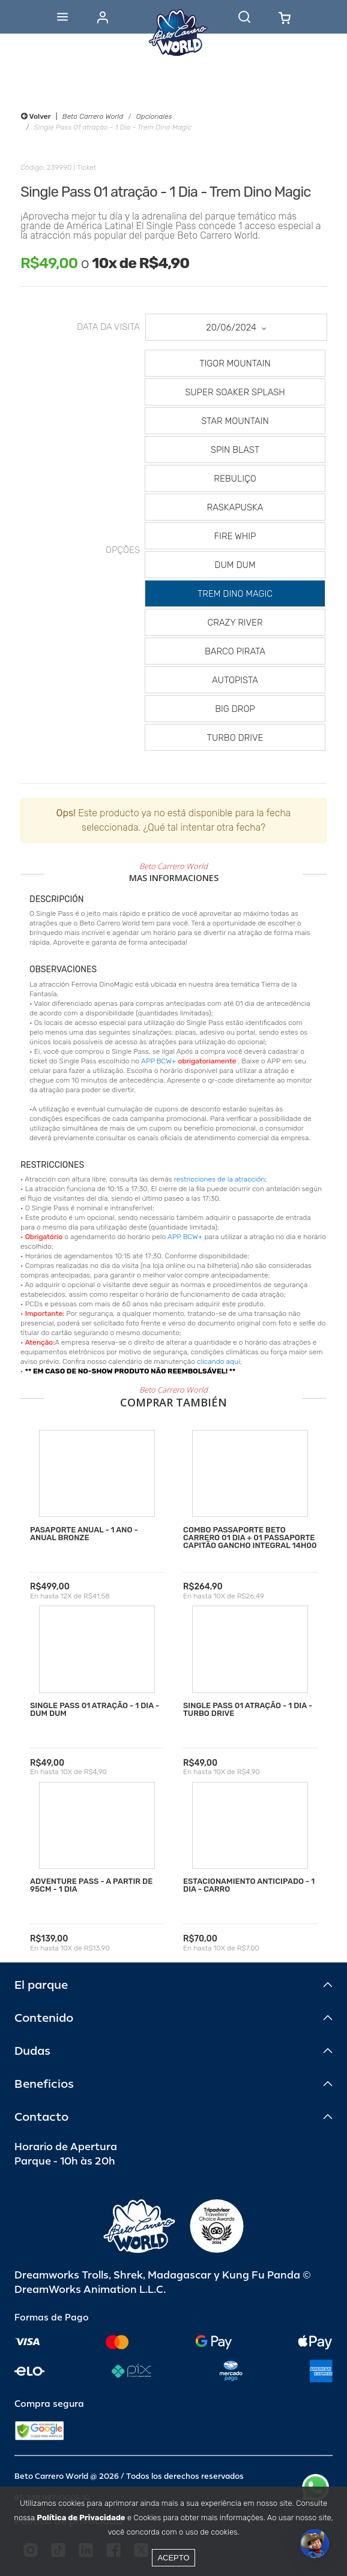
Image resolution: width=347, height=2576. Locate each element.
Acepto (173, 2557)
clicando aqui (218, 1361)
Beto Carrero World (92, 116)
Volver (36, 116)
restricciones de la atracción (219, 1179)
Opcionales (154, 116)
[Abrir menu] (62, 17)
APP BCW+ (158, 1061)
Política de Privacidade (81, 2517)
